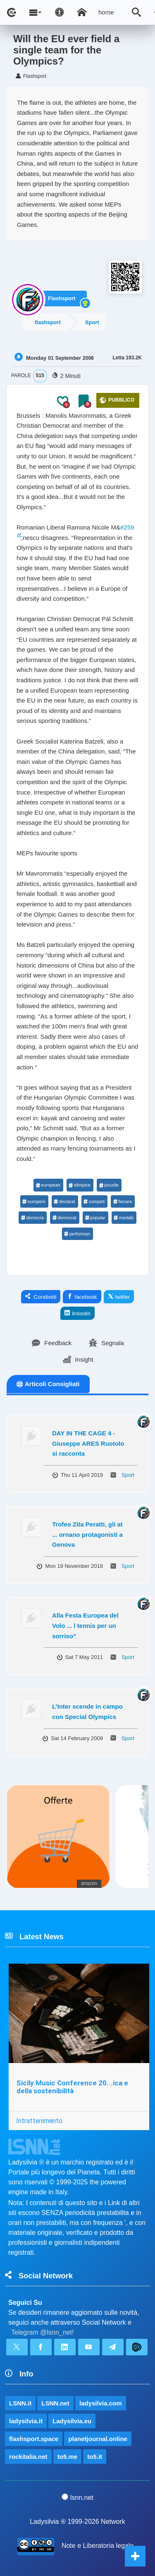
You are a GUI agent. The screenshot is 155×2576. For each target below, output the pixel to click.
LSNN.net (55, 2403)
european (48, 1184)
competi (94, 1201)
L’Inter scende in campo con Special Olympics (87, 1711)
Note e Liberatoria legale (98, 2545)
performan (77, 1233)
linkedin (77, 1313)
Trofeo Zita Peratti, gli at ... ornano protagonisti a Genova (87, 1534)
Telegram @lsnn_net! (42, 2332)
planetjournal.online (97, 2438)
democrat (64, 1217)
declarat (64, 1201)
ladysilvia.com (100, 2403)
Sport (92, 322)
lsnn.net (77, 2497)
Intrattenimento (39, 2120)
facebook (82, 1296)
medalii (124, 1217)
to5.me (67, 2456)
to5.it (94, 2456)
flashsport (48, 322)
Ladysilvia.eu (71, 2420)
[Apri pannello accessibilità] (59, 12)
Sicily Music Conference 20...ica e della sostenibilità (72, 2086)
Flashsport (61, 298)
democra (32, 1217)
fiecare (122, 1201)
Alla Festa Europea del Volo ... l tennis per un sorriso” (85, 1625)
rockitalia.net (28, 2456)
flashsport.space (33, 2438)
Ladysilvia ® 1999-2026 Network (77, 2521)
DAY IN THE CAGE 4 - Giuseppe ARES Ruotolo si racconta (88, 1443)
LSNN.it (20, 2403)
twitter (119, 1296)
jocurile (109, 1184)
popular (95, 1217)
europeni (33, 1201)
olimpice (80, 1184)
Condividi (41, 1296)
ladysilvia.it (26, 2420)
